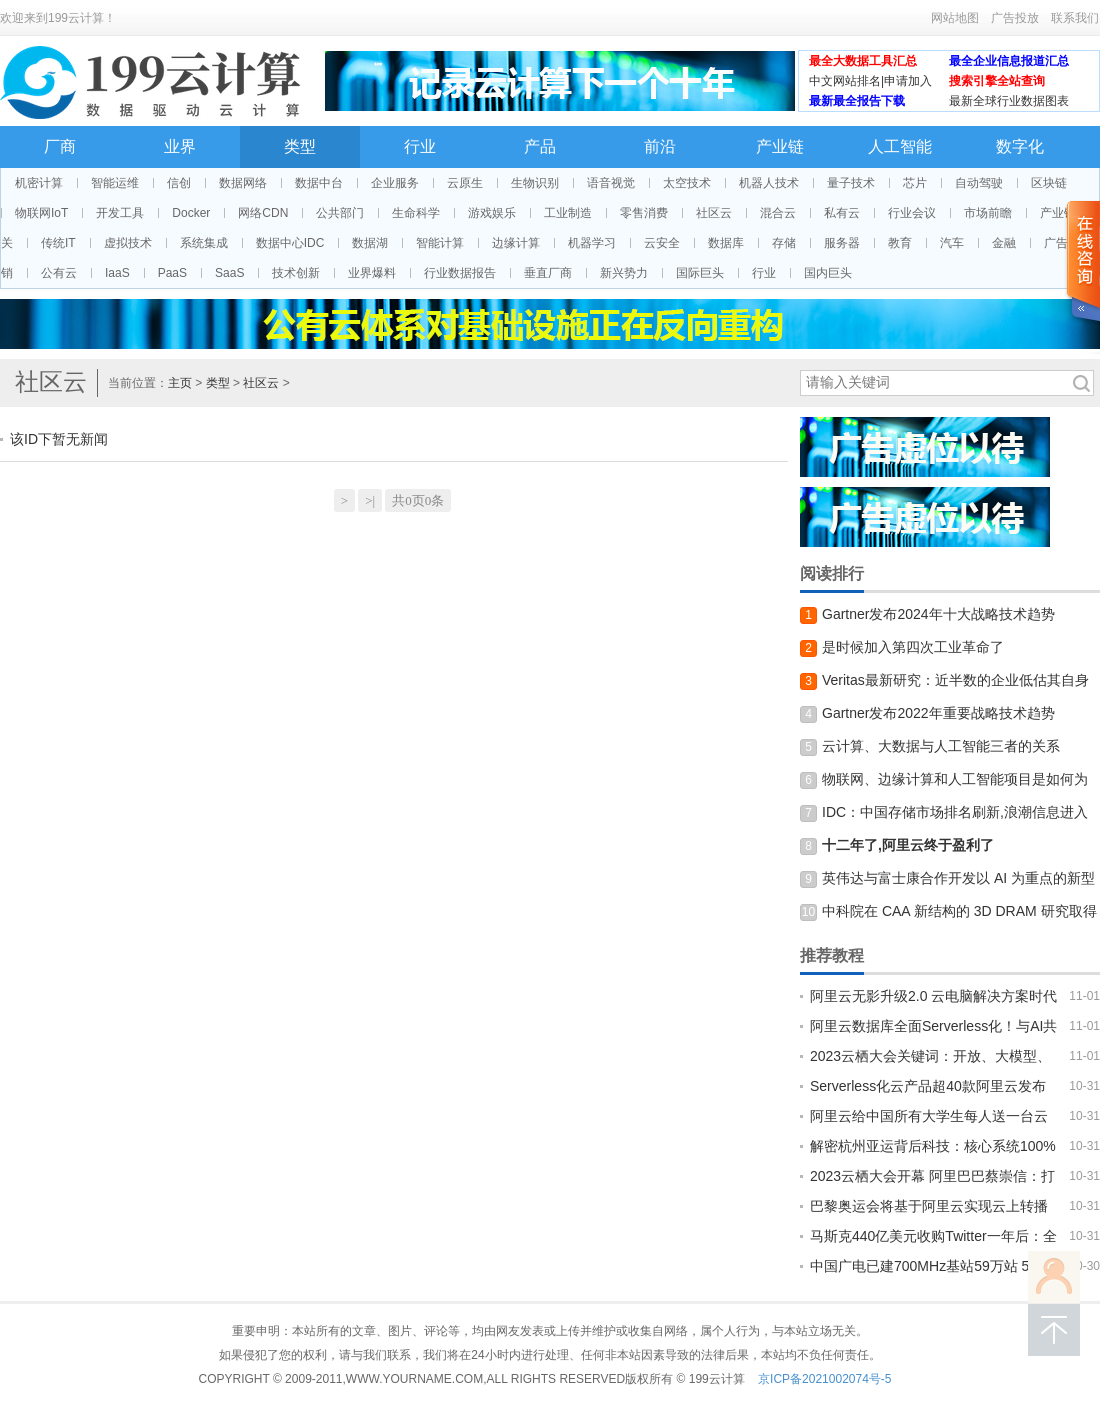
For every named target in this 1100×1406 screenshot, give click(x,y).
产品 (540, 146)
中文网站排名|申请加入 (870, 81)
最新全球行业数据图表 (1009, 101)
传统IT (58, 243)
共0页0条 (418, 500)
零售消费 (644, 213)
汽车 (952, 243)
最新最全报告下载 (857, 101)
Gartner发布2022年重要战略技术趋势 (938, 713)
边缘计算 (516, 243)
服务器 (842, 243)
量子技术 (851, 183)
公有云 (59, 273)
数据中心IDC (290, 243)
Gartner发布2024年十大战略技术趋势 (938, 614)
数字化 (1020, 146)
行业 (420, 146)
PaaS (172, 273)
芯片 (915, 183)
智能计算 (440, 243)
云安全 (662, 243)
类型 (300, 146)
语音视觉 (611, 183)
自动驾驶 (979, 183)
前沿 (660, 146)
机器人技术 (769, 183)
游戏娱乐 (492, 213)
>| (370, 500)
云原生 (465, 183)
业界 (180, 146)
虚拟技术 (128, 243)
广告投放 (1015, 18)
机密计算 (39, 183)
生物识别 (535, 183)
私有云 (842, 213)
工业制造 (568, 213)
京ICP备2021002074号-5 (824, 1379)
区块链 (1049, 183)
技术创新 (296, 273)
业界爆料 (372, 273)
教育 (900, 243)
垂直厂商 (548, 273)
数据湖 (370, 243)
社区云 (714, 213)
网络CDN (263, 213)
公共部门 (340, 213)
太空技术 (687, 183)
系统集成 (204, 243)
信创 (179, 183)
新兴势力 (624, 273)
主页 (180, 383)
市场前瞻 (988, 213)
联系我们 (1075, 18)
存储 (784, 243)
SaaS (229, 273)
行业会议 (912, 213)
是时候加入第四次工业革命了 (913, 647)
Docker (191, 213)
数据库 (726, 243)
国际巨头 (700, 273)
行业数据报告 (460, 273)
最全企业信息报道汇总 (1009, 61)
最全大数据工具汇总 (863, 61)
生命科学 (416, 213)
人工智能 (900, 146)
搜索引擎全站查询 (997, 81)
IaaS (117, 273)
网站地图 (955, 18)
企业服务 (395, 183)
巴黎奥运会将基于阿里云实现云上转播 (929, 1206)
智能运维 (115, 183)
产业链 (780, 146)
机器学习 (592, 243)
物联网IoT (41, 213)
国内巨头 (828, 273)
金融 (1004, 243)
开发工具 (120, 213)
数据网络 (243, 183)
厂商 (60, 146)
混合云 (778, 213)
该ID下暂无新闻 (59, 439)
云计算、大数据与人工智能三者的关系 (941, 746)
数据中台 (319, 183)
